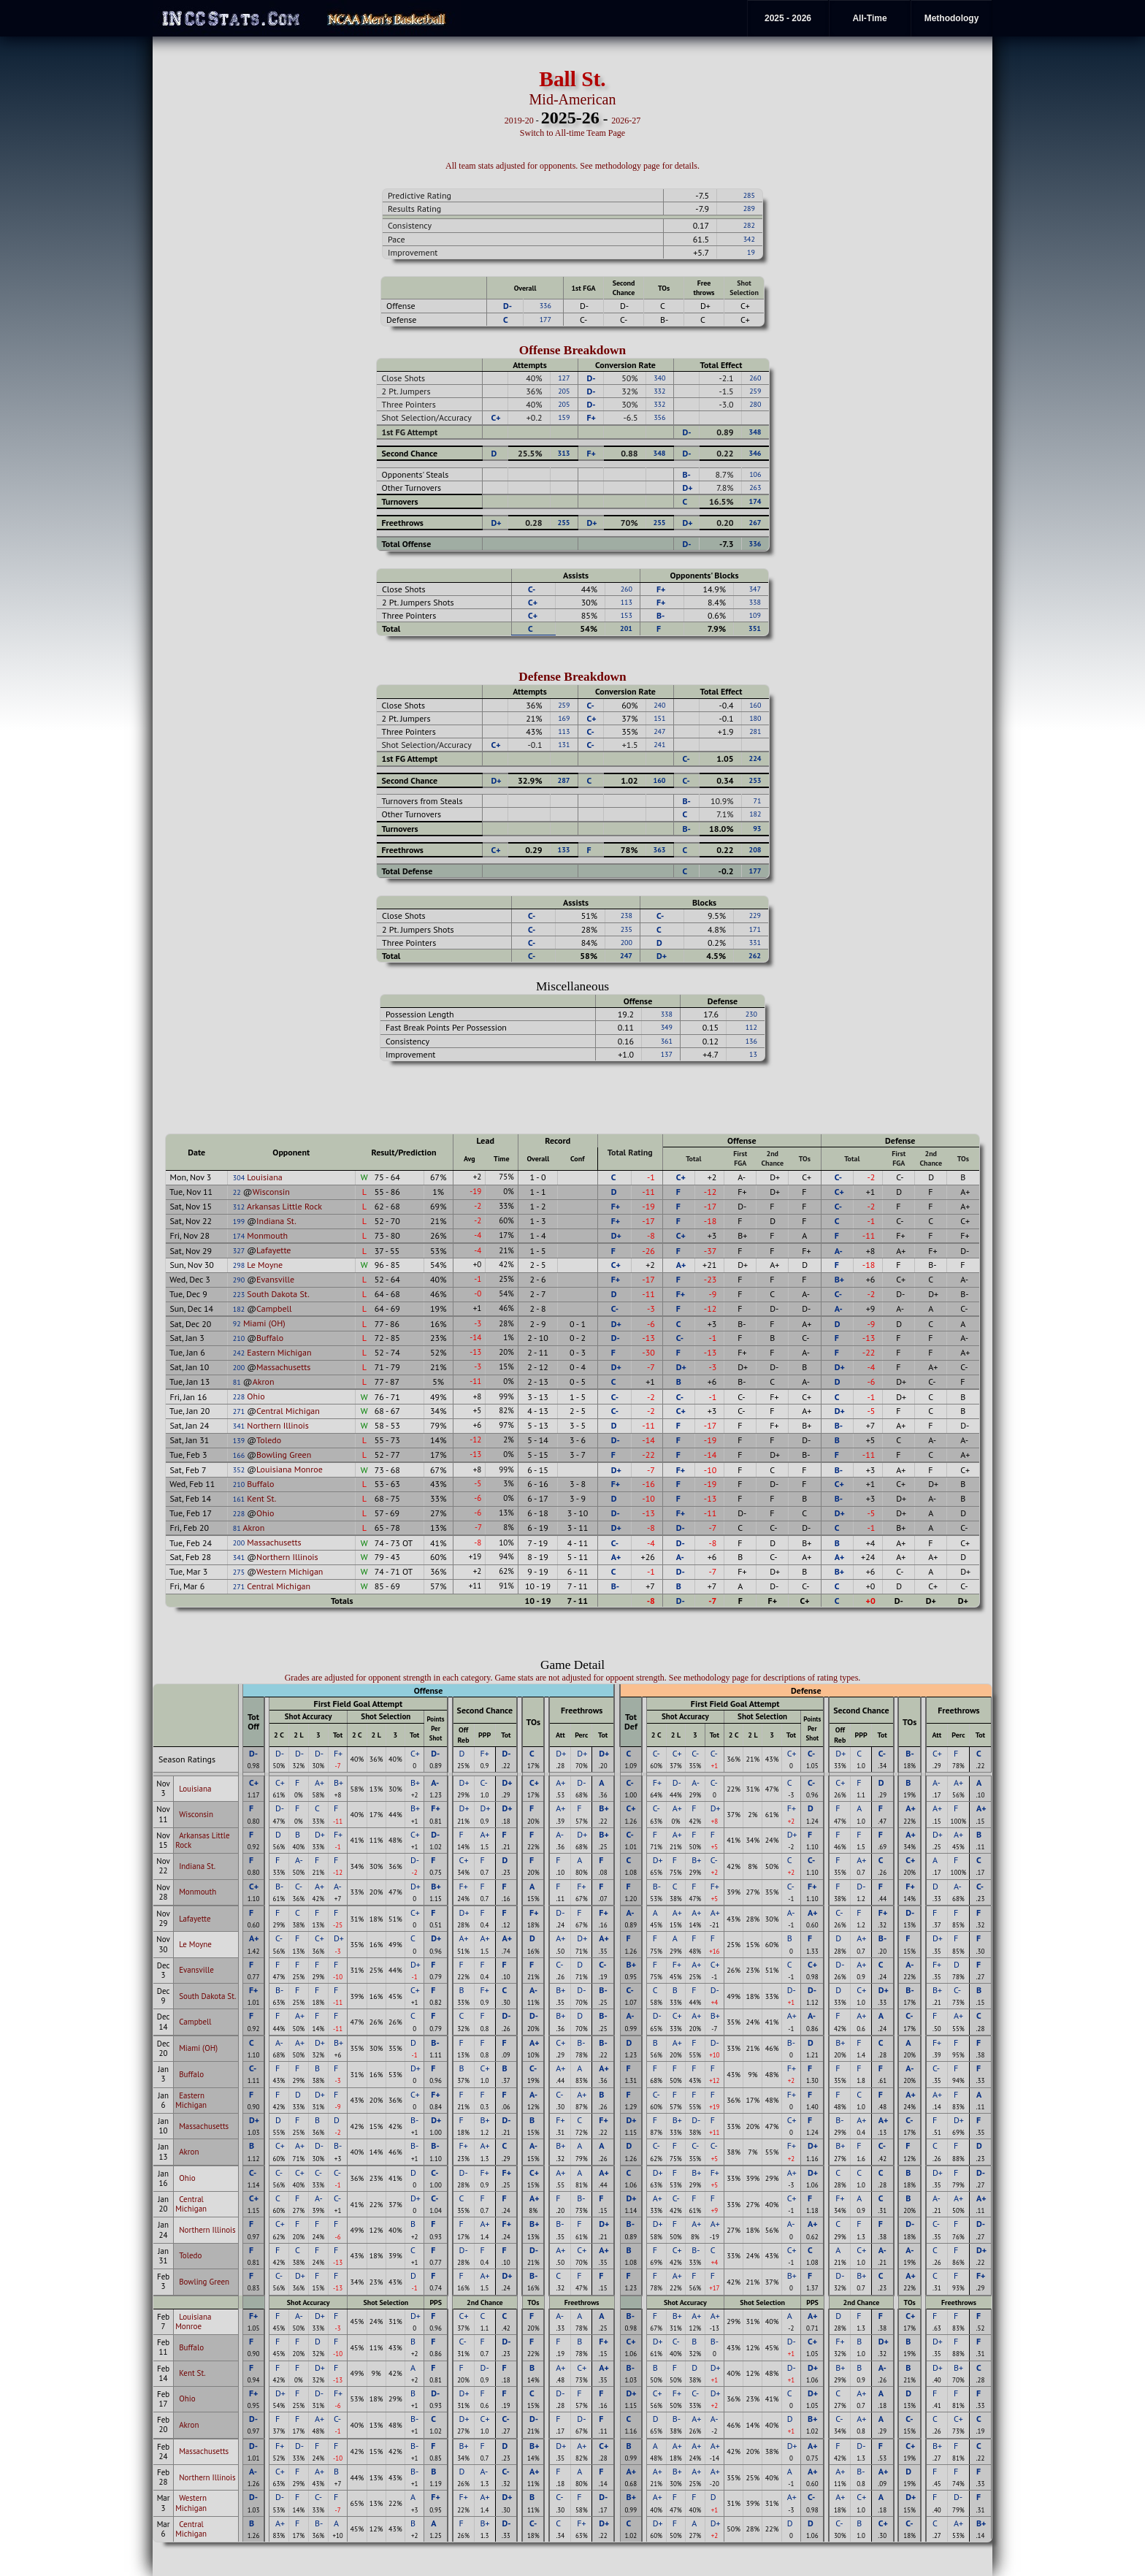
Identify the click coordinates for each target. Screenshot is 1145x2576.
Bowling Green (283, 1454)
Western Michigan (289, 1571)
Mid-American (572, 99)
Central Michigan (288, 1410)
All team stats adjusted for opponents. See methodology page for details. (572, 166)
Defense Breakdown (572, 677)
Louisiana (264, 1177)
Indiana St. (276, 1220)
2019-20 (519, 120)
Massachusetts (283, 1366)
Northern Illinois (278, 1425)
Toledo (268, 1439)
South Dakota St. (278, 1293)
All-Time (869, 18)
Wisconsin (271, 1191)
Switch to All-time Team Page (572, 133)
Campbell (273, 1308)
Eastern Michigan (279, 1352)
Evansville (275, 1279)
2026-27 (625, 120)
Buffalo (269, 1337)
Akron (264, 1381)
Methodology (951, 18)
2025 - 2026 (788, 18)
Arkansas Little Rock (284, 1206)
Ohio (255, 1396)
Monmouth (267, 1235)
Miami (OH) (264, 1323)
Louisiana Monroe (289, 1469)
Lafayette (273, 1250)
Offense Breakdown (573, 350)
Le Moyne (265, 1264)
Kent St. (261, 1498)
